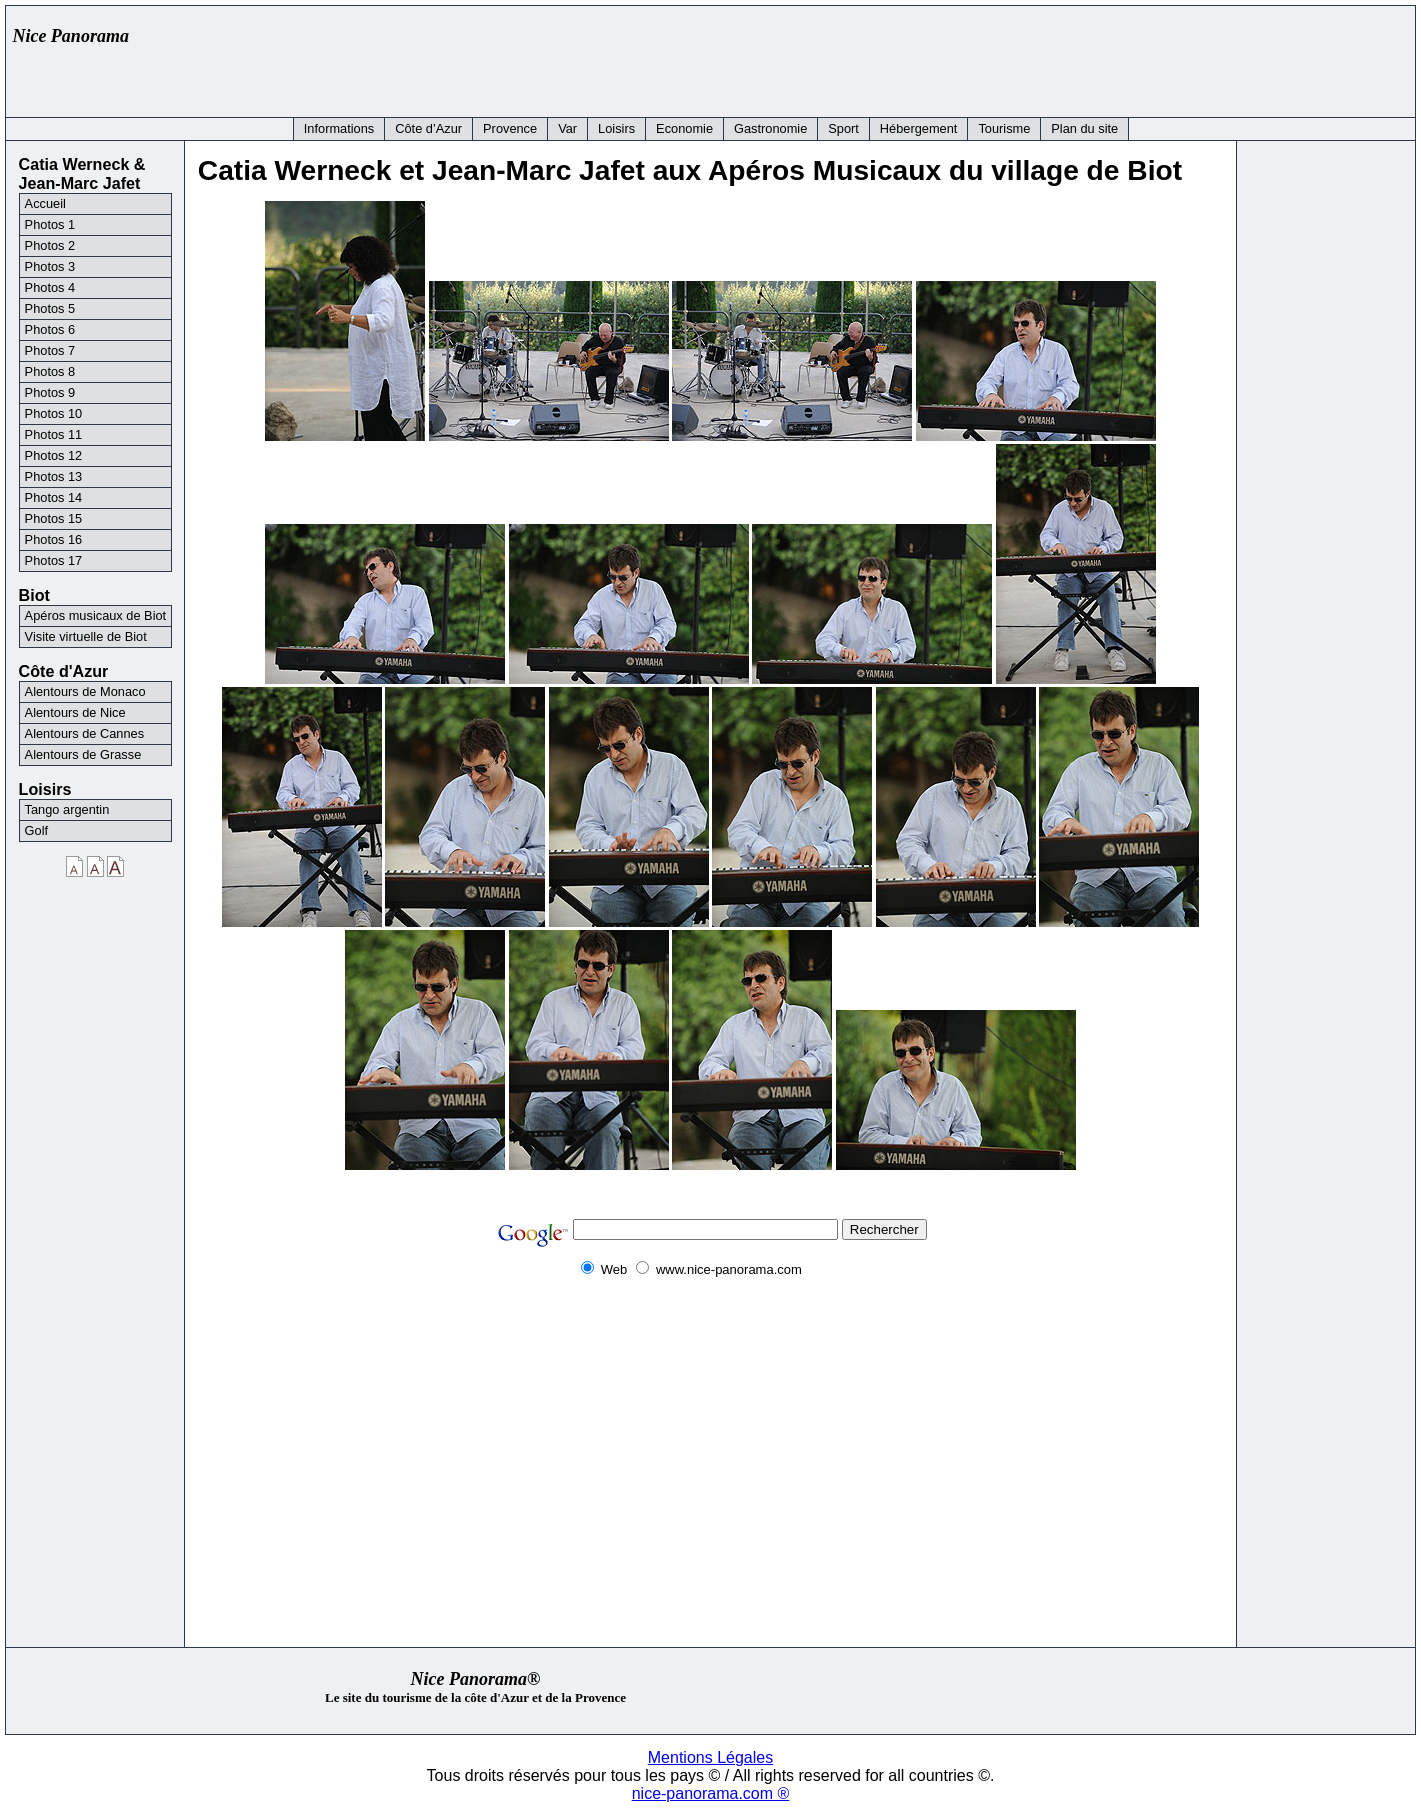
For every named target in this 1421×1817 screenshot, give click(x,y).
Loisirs (616, 128)
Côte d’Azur (428, 128)
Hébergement (919, 128)
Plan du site (1084, 128)
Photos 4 (50, 287)
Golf (36, 830)
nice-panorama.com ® (711, 1793)
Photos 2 (50, 245)
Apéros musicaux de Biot (96, 615)
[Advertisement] (1043, 57)
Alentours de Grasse (83, 754)
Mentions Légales (710, 1757)
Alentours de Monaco (85, 691)
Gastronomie (770, 128)
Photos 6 (50, 329)
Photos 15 (54, 518)
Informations (339, 128)
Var (567, 128)
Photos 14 (54, 497)
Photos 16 (54, 539)
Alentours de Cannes (85, 733)
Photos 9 (50, 392)
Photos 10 (54, 413)
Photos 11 (54, 434)
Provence (510, 128)
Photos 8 (50, 371)
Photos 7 (50, 350)
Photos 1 (50, 224)
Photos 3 (50, 266)
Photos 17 (54, 560)
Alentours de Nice (75, 712)
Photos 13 (54, 476)
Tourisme (1004, 128)
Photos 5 (50, 308)
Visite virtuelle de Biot (86, 636)
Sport (843, 128)
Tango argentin (67, 809)
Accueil (45, 203)
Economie (684, 128)
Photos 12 (54, 455)
